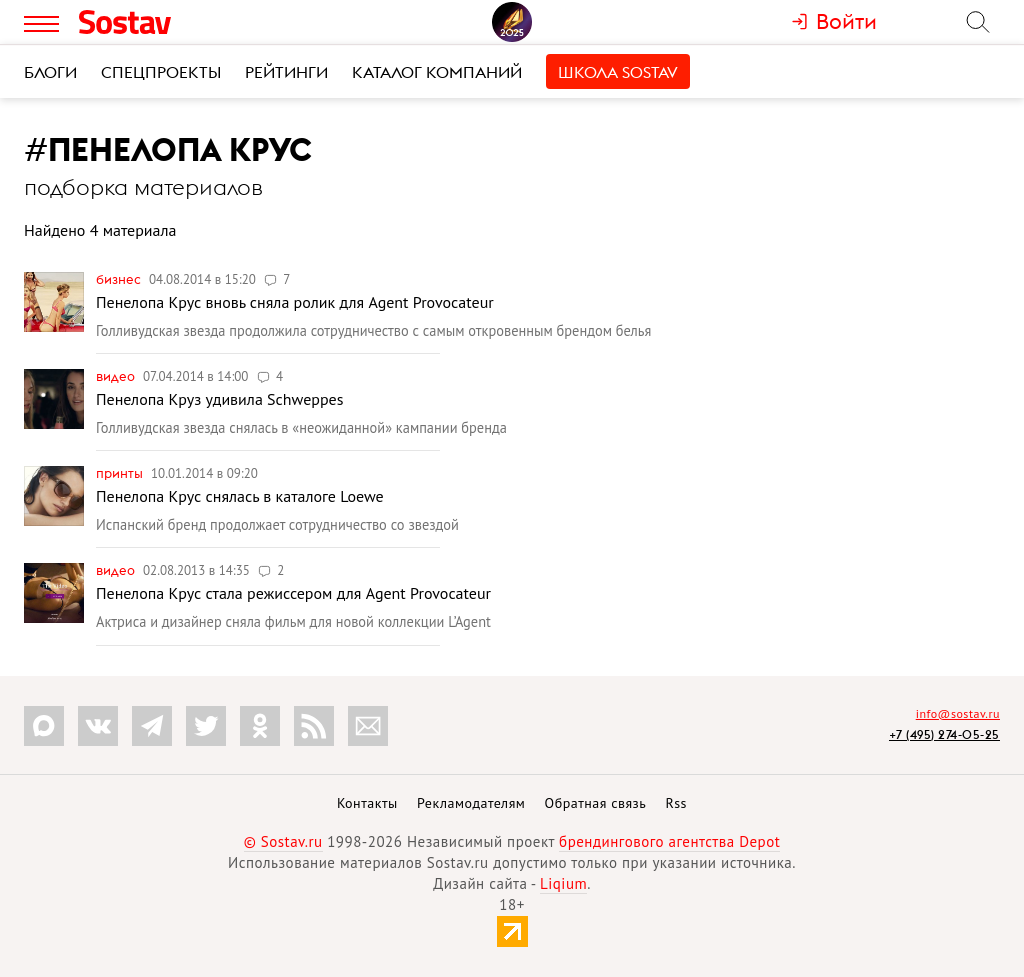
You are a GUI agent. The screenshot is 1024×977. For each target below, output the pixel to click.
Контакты (367, 803)
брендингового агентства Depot (669, 841)
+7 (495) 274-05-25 (944, 734)
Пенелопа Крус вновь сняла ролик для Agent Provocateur (295, 302)
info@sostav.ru (958, 713)
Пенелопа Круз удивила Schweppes (219, 399)
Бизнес (120, 279)
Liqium (563, 883)
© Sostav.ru (283, 841)
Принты (121, 473)
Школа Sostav (618, 72)
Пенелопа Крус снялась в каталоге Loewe (240, 496)
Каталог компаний (437, 72)
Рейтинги (286, 72)
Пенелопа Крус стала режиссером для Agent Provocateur (293, 593)
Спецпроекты (161, 72)
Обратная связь (596, 803)
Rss (676, 803)
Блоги (50, 72)
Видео (117, 376)
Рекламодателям (471, 803)
